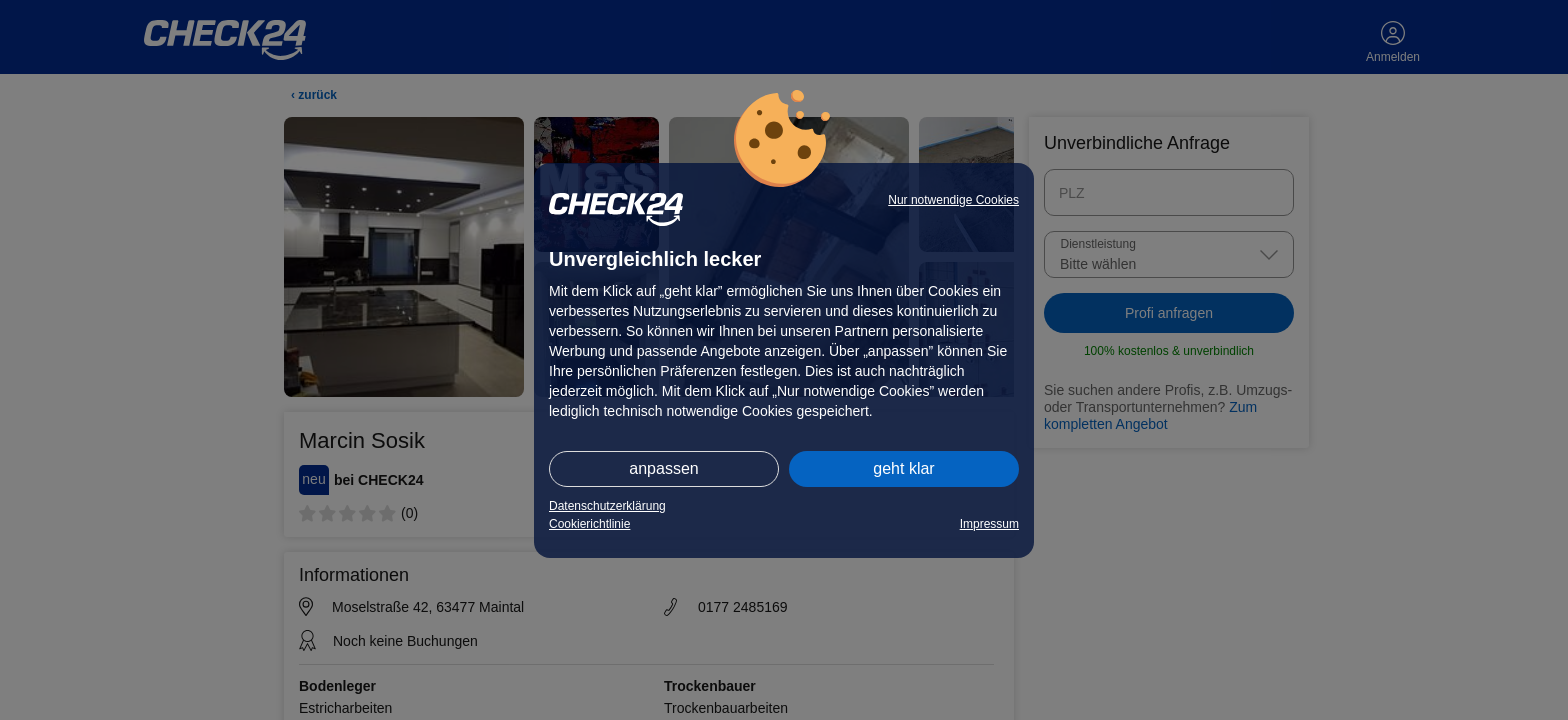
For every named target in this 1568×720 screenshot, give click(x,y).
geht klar (903, 468)
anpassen (663, 468)
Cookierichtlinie (589, 524)
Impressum (989, 524)
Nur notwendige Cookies (953, 200)
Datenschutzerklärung (607, 506)
